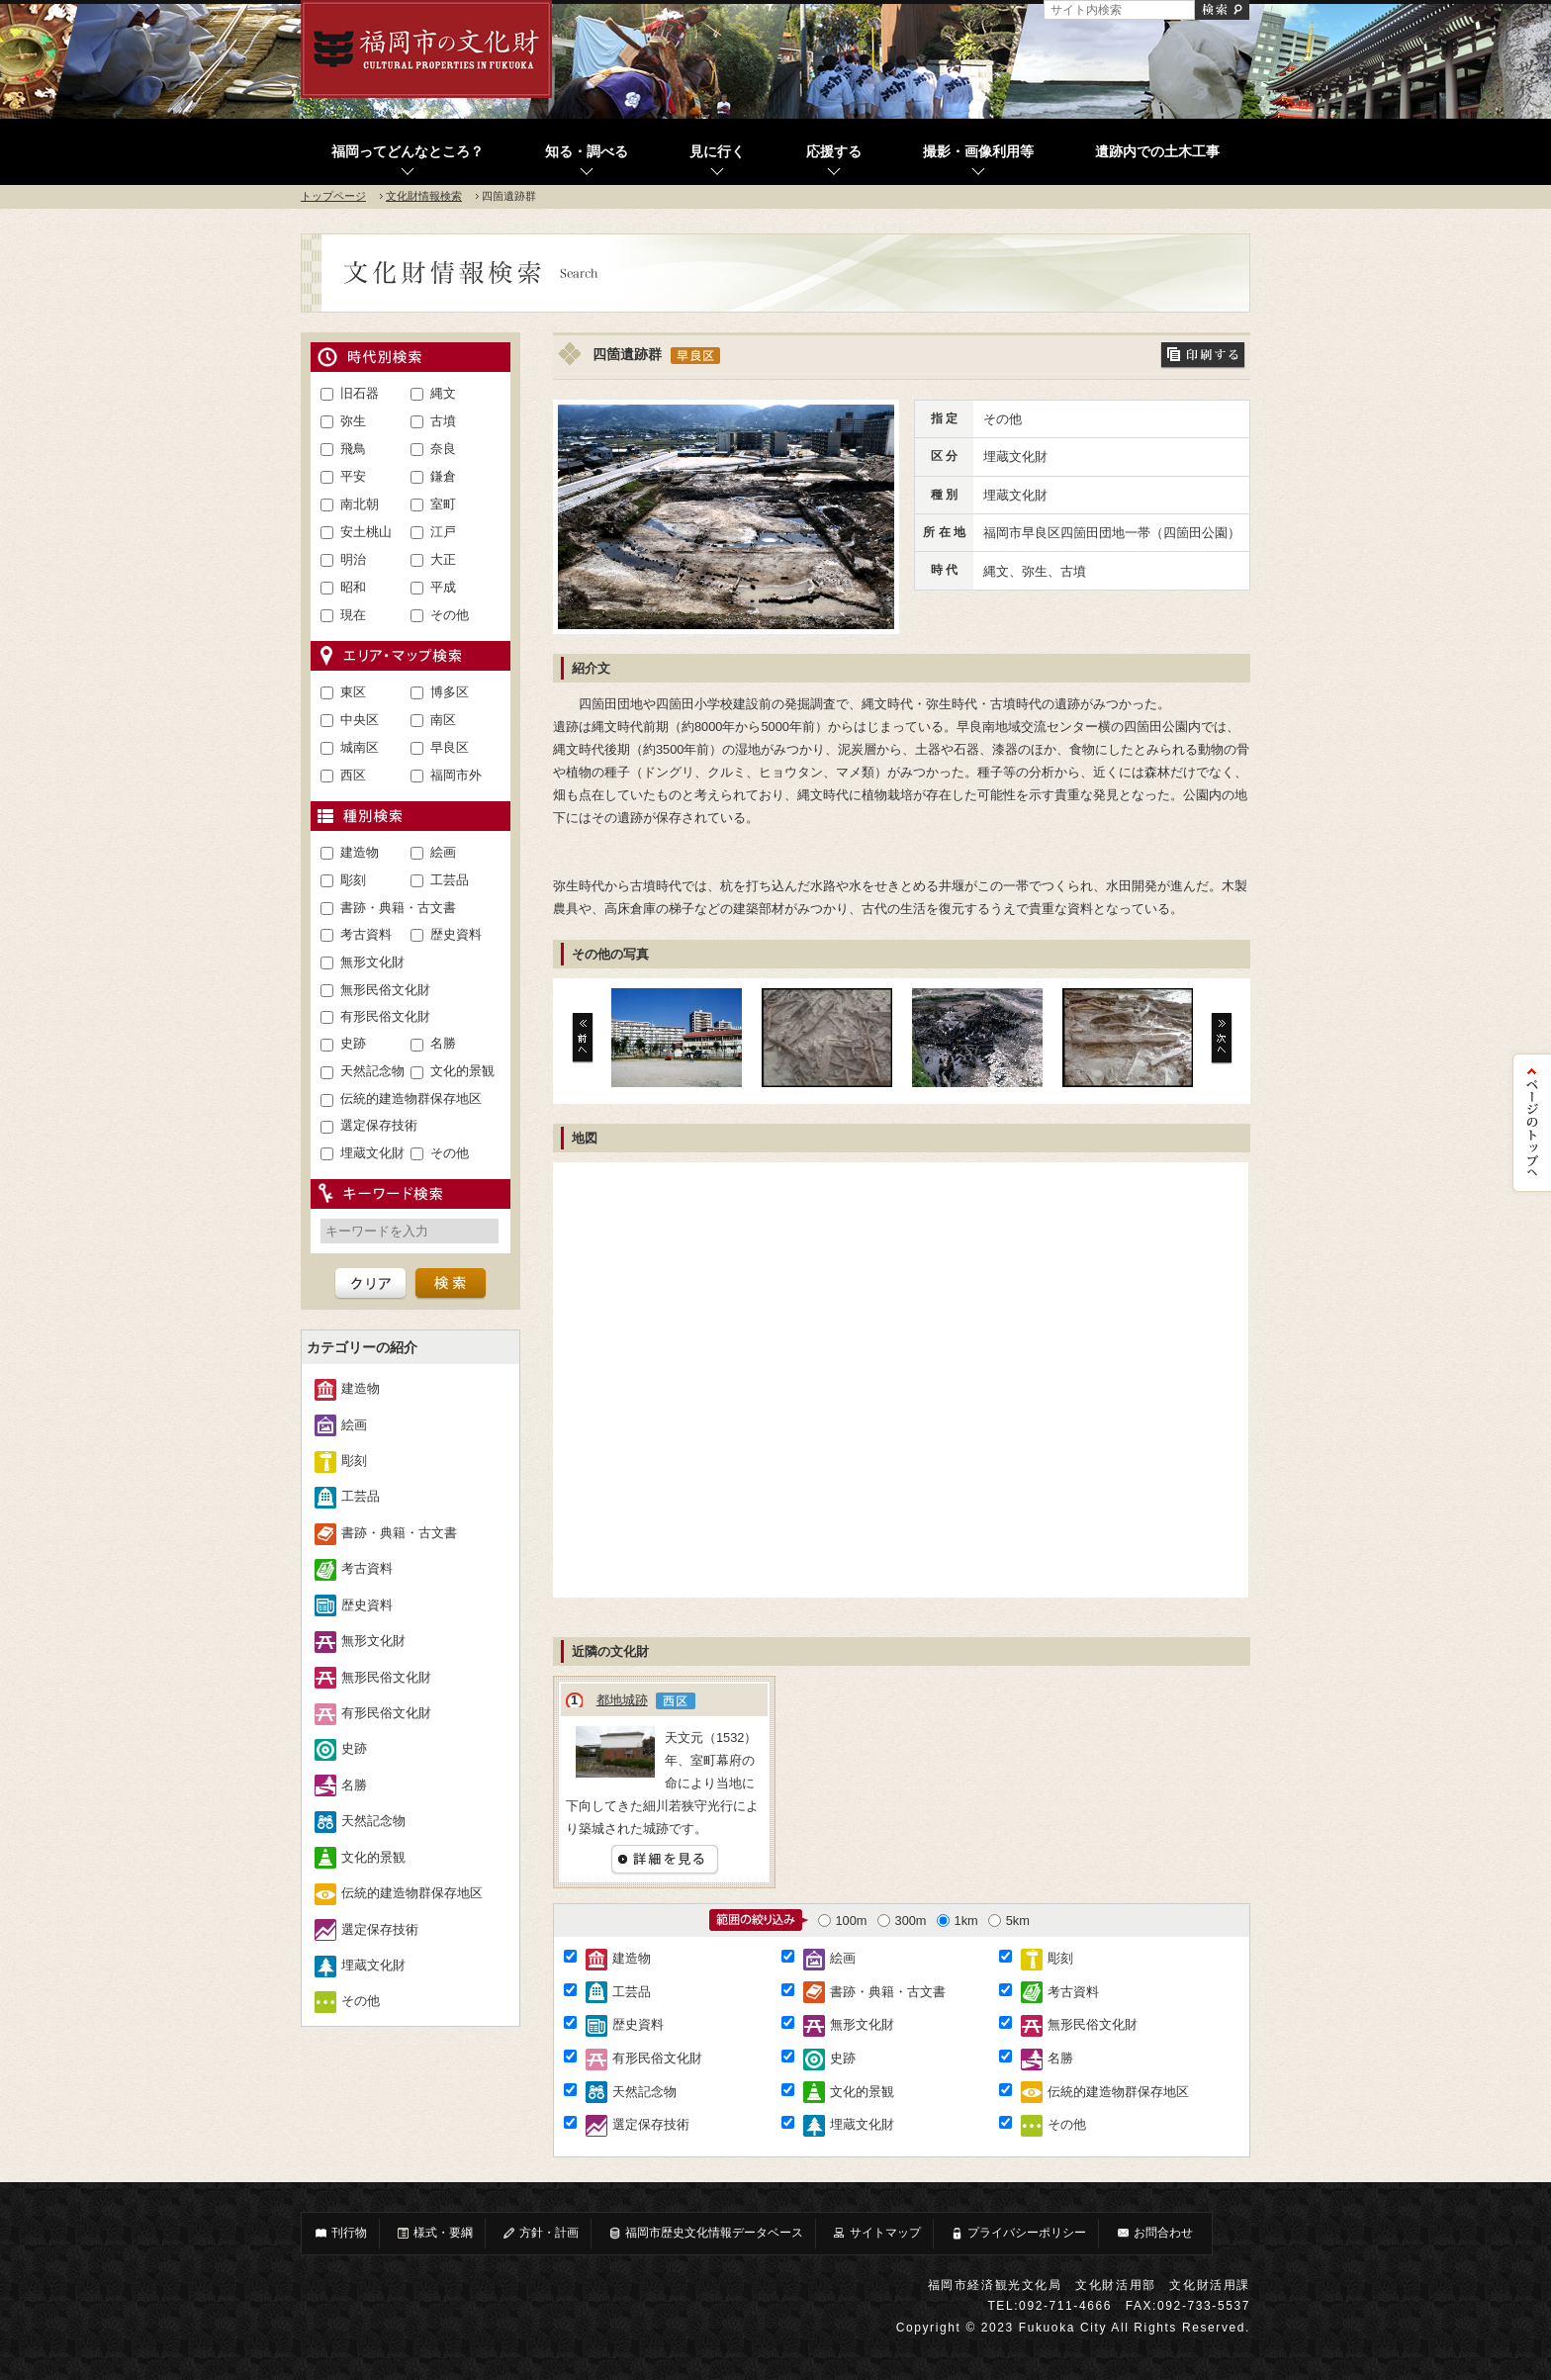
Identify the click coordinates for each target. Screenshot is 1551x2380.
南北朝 (359, 504)
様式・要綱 (434, 2233)
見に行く (717, 151)
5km (1009, 1920)
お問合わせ (1154, 2233)
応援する (834, 151)
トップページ (333, 196)
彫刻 (353, 879)
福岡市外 (456, 775)
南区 (443, 719)
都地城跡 (622, 1700)
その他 (449, 614)
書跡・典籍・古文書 (398, 907)
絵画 (443, 852)
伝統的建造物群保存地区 (411, 1098)
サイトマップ (876, 2233)
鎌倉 (443, 476)
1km (957, 1920)
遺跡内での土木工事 (1157, 151)
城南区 (359, 747)
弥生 (353, 420)
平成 (443, 587)
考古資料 (366, 934)
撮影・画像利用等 (978, 151)
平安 (353, 476)
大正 (443, 559)
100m (842, 1920)
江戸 (443, 531)
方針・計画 (540, 2233)
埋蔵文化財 (372, 1152)
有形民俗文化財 (385, 1016)
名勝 (443, 1043)
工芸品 (449, 879)
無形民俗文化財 (385, 989)
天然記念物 (372, 1070)
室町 (443, 504)
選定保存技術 (378, 1125)
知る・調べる (586, 151)
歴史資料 (456, 934)
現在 (353, 614)
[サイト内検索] (1119, 10)
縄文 (443, 393)
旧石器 (359, 393)
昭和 (353, 587)
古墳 (443, 420)
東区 (353, 692)
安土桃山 (366, 531)
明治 (353, 559)
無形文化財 (372, 962)
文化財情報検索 (424, 196)
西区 (353, 775)
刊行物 (340, 2233)
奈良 (443, 448)
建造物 (359, 852)
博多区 (449, 692)
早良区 (449, 747)
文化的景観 (462, 1070)
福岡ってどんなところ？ (407, 151)
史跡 (353, 1043)
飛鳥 (353, 448)
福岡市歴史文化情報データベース (705, 2233)
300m (902, 1920)
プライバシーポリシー (1018, 2233)
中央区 (359, 719)
